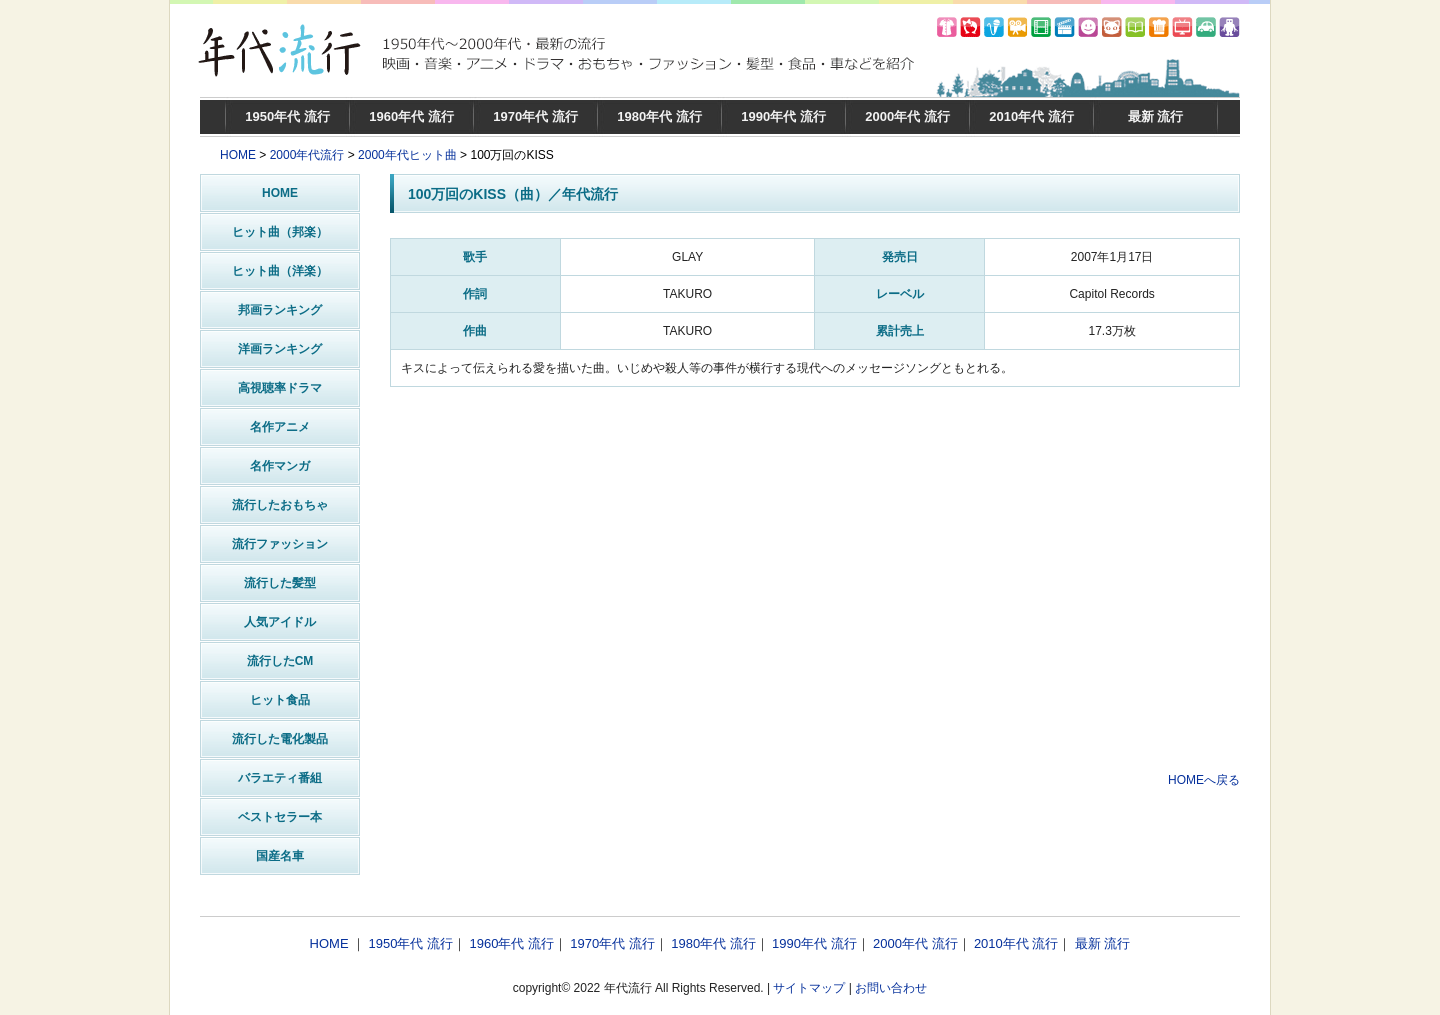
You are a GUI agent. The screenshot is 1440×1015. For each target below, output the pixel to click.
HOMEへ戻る (1204, 780)
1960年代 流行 (411, 116)
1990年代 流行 (783, 116)
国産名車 (280, 856)
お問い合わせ (891, 988)
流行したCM (280, 661)
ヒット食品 (280, 700)
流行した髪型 (280, 583)
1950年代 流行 (287, 116)
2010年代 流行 (1031, 116)
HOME (238, 155)
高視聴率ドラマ (280, 388)
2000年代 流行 (907, 116)
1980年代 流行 (659, 116)
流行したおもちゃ (280, 505)
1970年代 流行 (535, 116)
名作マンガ (280, 466)
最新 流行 (1156, 116)
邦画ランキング (280, 310)
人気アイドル (280, 622)
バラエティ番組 (280, 778)
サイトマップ (809, 988)
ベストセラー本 (280, 817)
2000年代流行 (307, 155)
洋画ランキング (280, 349)
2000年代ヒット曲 (407, 155)
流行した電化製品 (280, 739)
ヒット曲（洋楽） (280, 271)
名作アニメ (280, 427)
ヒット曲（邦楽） (280, 232)
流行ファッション (280, 544)
